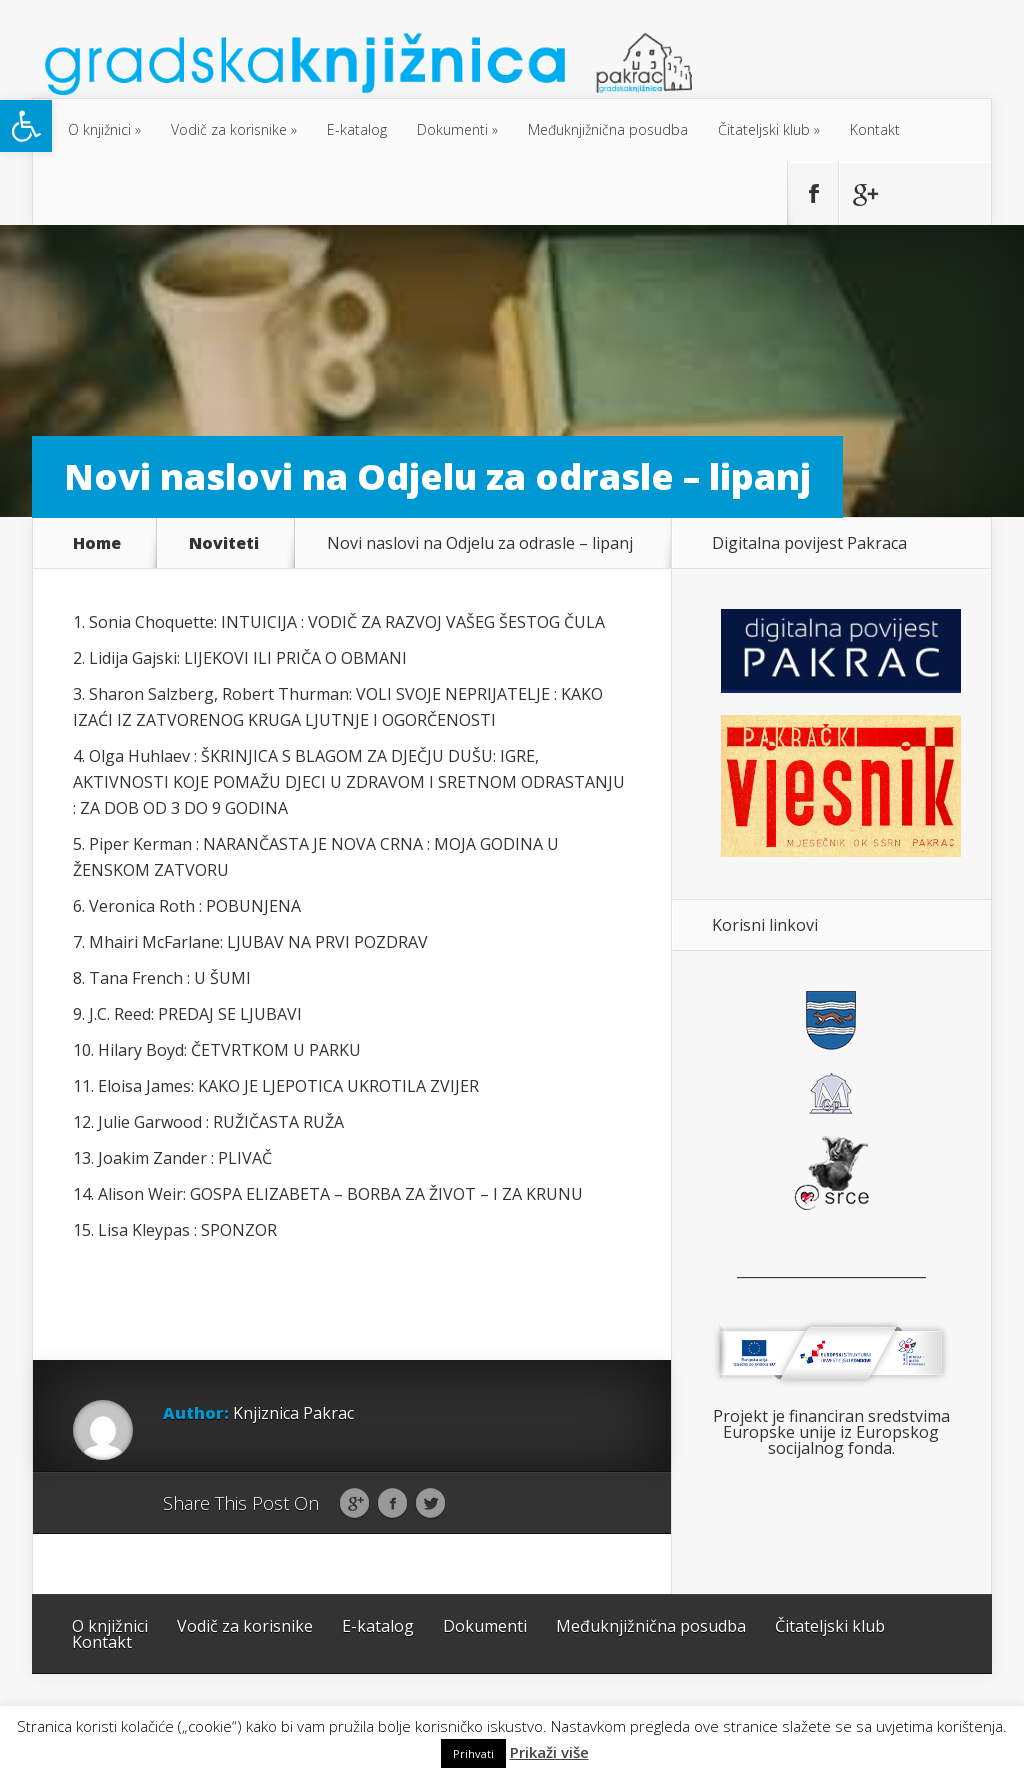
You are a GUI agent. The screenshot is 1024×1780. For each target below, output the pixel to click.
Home (97, 543)
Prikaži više (549, 1752)
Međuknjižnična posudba (608, 129)
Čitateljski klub (764, 129)
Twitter (430, 1504)
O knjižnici (99, 129)
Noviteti (224, 543)
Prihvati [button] (473, 1753)
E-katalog (357, 129)
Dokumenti (452, 129)
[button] (26, 126)
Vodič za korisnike (229, 129)
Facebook (392, 1504)
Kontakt (875, 129)
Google (354, 1504)
